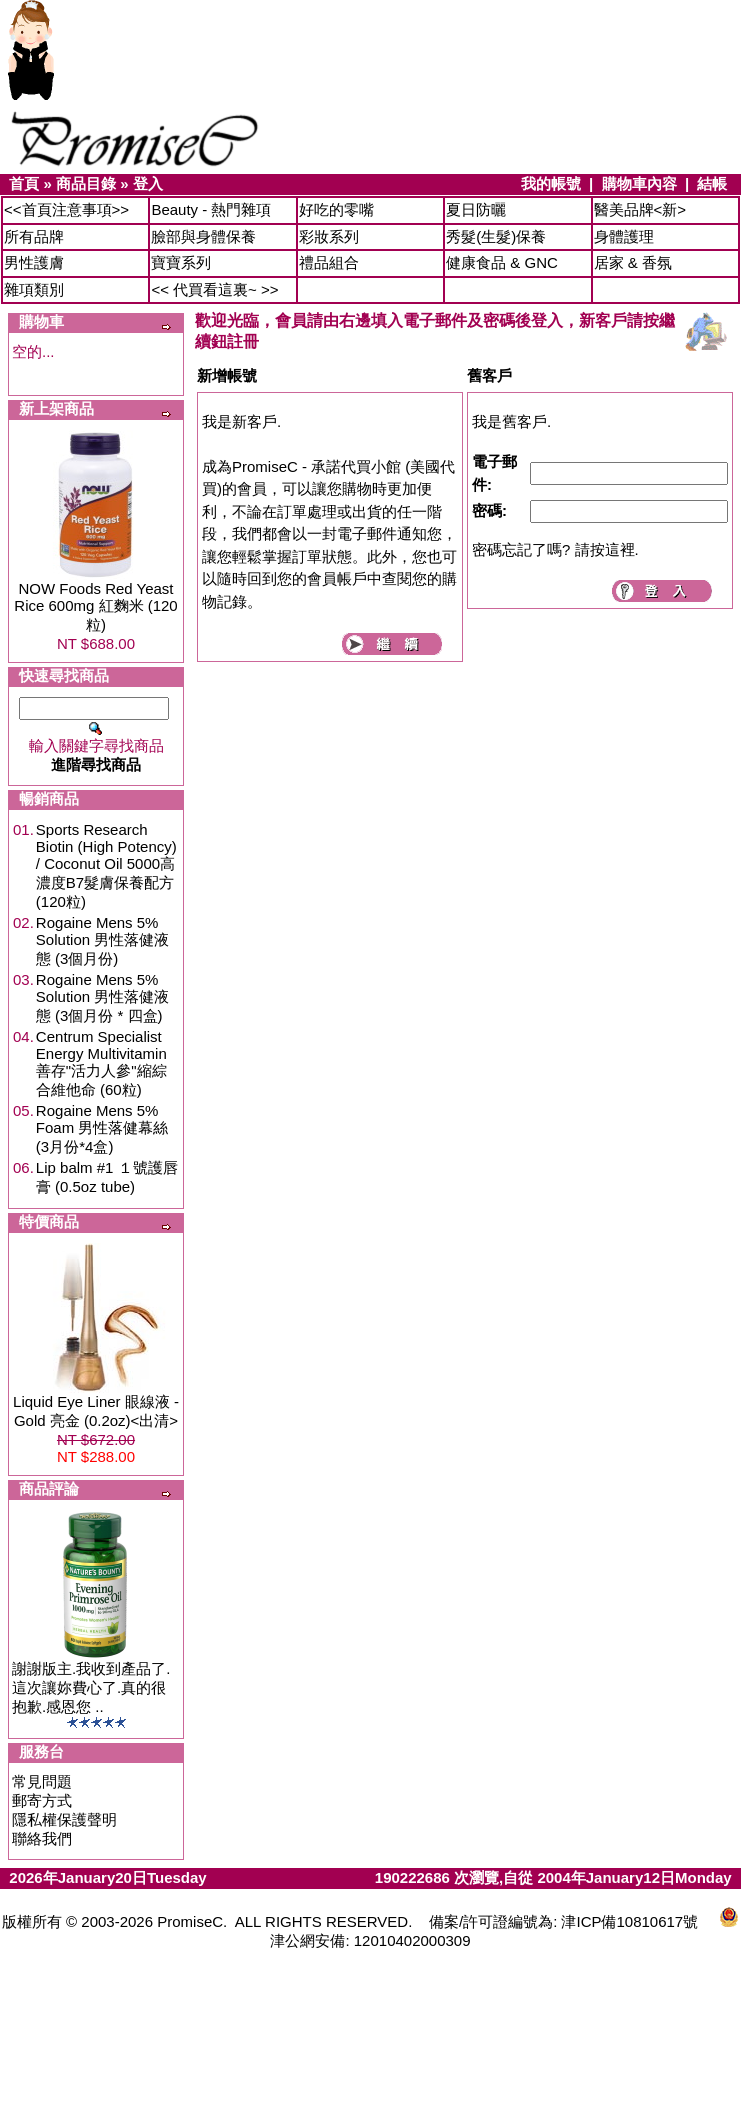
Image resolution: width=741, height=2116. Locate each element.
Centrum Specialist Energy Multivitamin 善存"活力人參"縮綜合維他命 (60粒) (101, 1063)
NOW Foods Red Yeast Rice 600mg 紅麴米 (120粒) (95, 606)
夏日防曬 (476, 209)
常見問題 (42, 1781)
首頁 (24, 183)
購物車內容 (639, 183)
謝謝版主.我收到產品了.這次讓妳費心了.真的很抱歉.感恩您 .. (91, 1687)
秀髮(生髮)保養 (496, 236)
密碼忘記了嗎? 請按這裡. (555, 549)
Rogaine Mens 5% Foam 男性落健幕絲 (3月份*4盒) (102, 1128)
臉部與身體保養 (203, 236)
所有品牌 (34, 236)
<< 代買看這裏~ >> (214, 289)
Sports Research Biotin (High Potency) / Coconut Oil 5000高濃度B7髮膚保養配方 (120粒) (106, 865)
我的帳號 (551, 183)
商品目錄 (86, 183)
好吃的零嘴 (336, 209)
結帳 (712, 183)
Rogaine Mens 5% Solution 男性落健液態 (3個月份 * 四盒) (102, 997)
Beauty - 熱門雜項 (211, 209)
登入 (148, 183)
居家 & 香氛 (633, 262)
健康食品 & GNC (502, 262)
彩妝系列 (329, 236)
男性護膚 (34, 262)
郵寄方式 (42, 1800)
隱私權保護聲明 (64, 1819)
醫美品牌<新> (640, 209)
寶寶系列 (181, 262)
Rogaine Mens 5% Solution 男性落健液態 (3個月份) (102, 940)
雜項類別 (34, 289)
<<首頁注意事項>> (66, 209)
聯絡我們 (42, 1838)
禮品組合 (329, 262)
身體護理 (624, 236)
